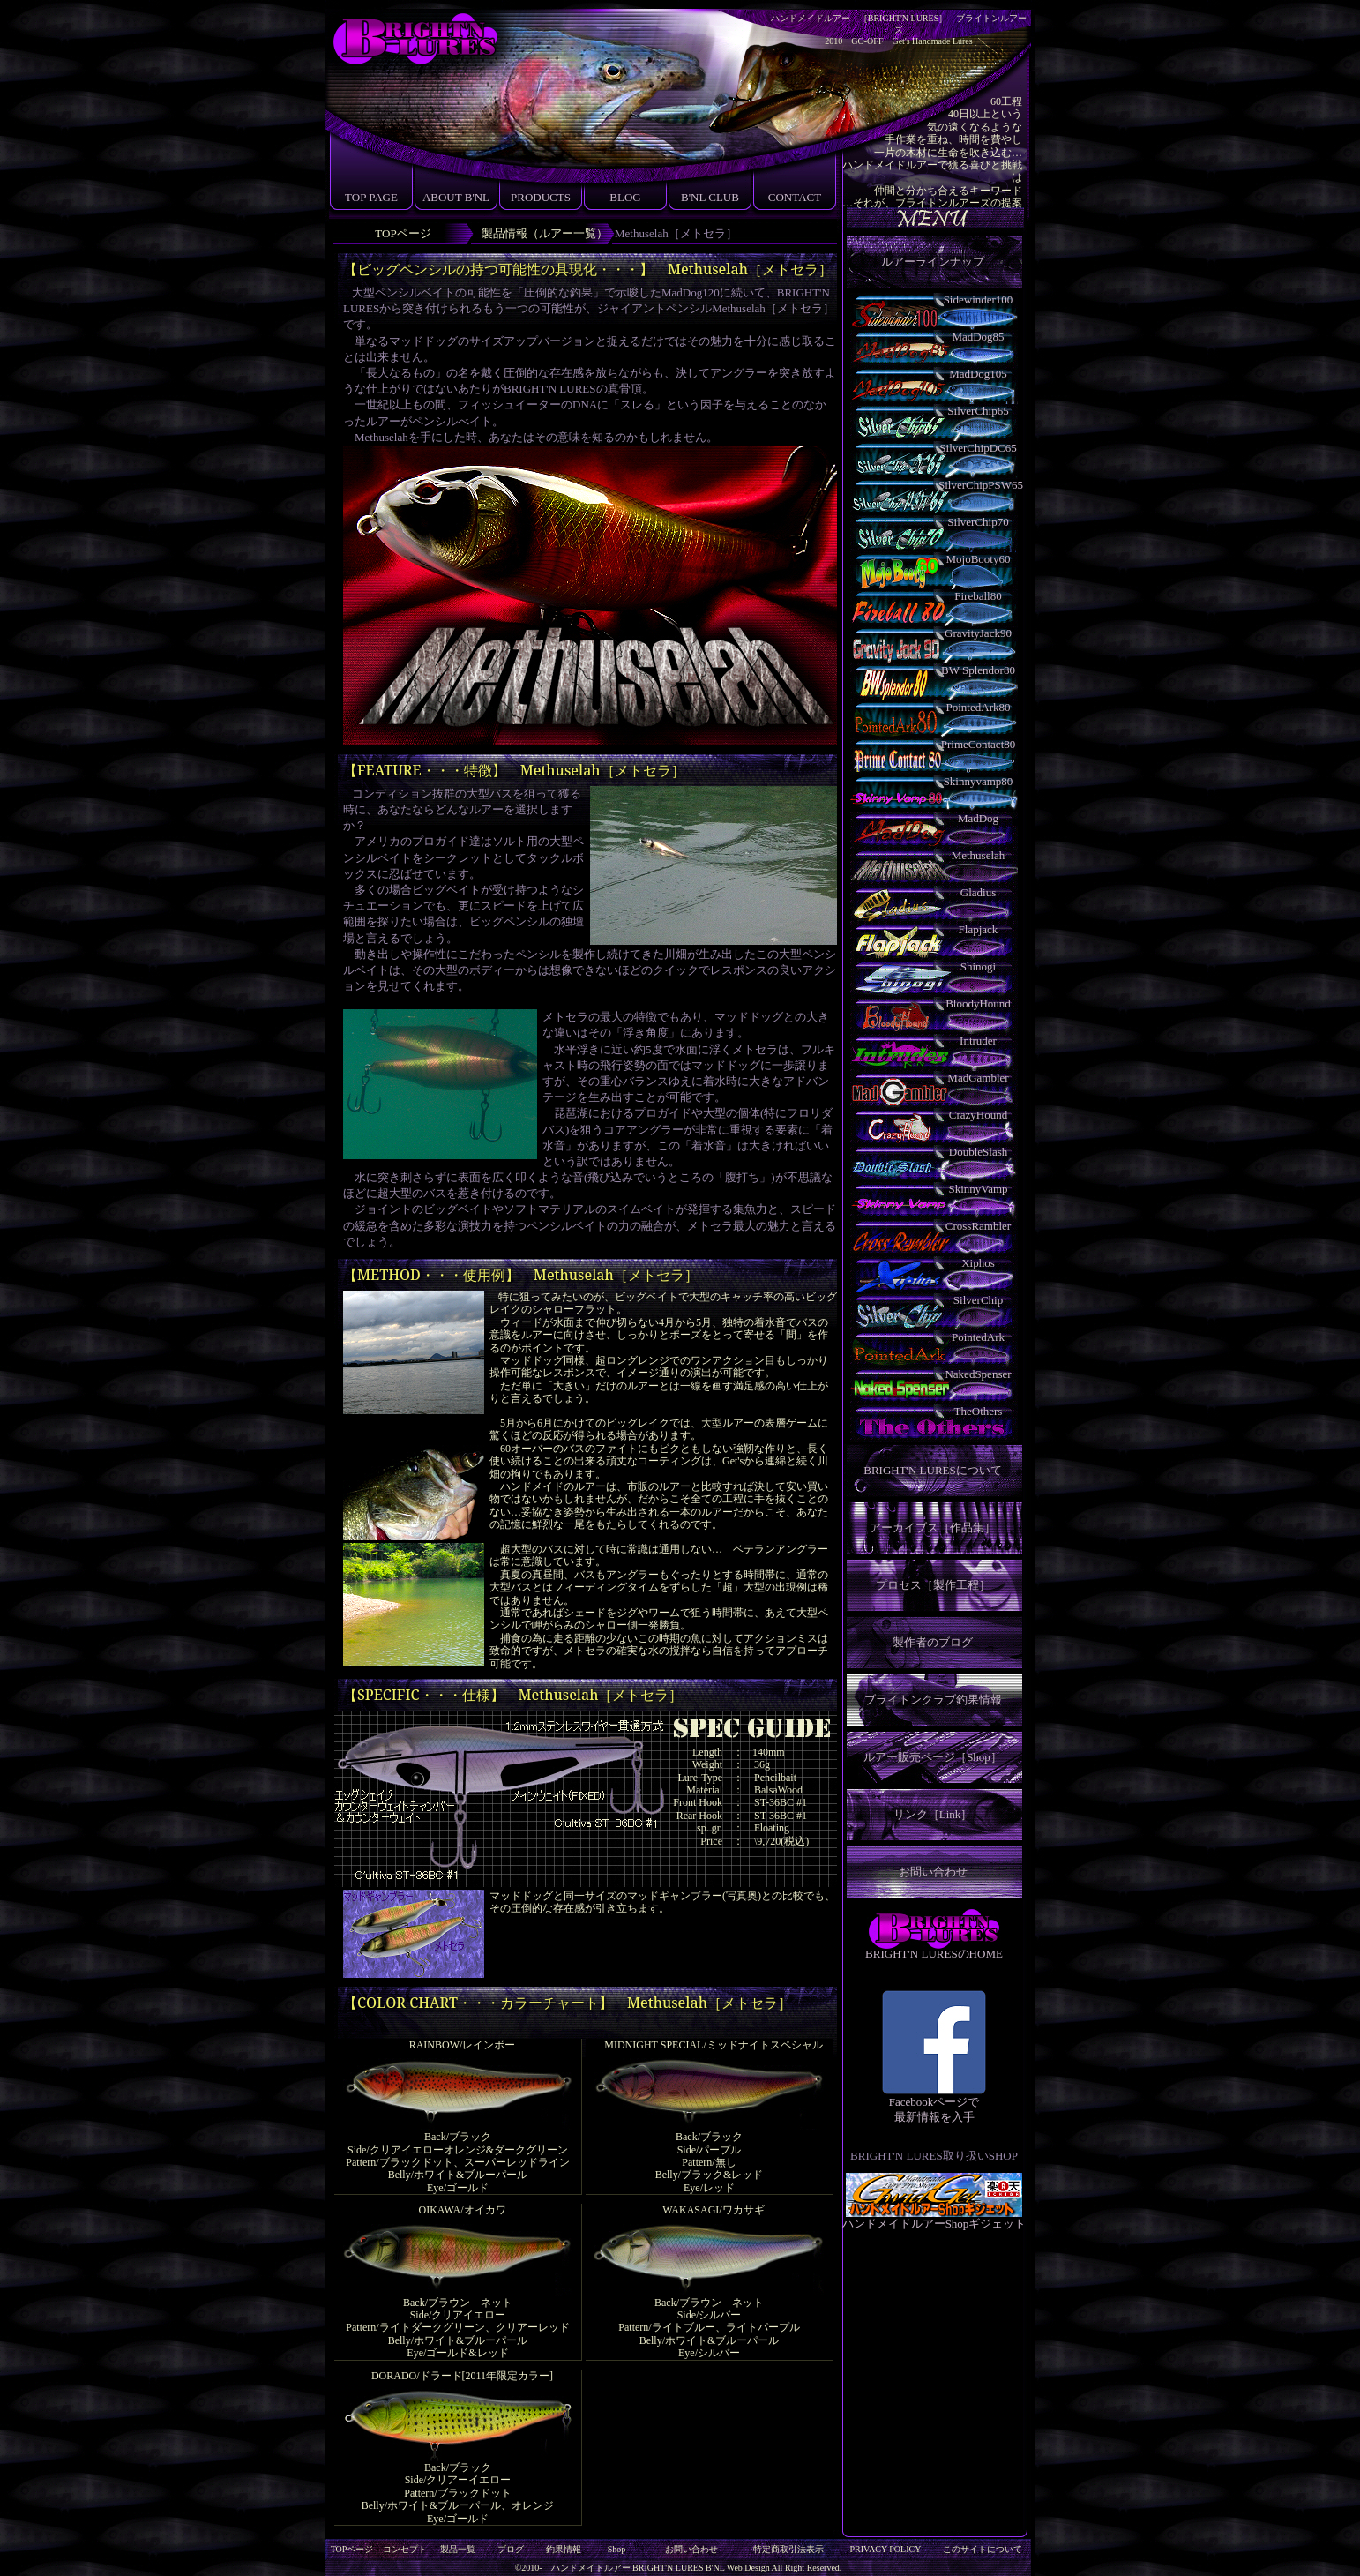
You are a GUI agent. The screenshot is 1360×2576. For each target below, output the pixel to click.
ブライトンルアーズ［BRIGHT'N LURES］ (413, 40)
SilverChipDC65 (977, 447)
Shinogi (978, 966)
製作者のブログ (933, 1642)
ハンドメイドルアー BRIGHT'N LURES (627, 2567)
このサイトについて (982, 2549)
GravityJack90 (978, 633)
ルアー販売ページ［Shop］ (932, 1757)
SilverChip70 (977, 521)
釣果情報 (563, 2549)
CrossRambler (978, 1225)
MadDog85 (978, 336)
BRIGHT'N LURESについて (932, 1470)
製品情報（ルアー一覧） (545, 233)
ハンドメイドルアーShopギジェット (934, 2218)
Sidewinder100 (978, 299)
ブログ (510, 2549)
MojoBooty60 (978, 558)
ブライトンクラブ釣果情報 (933, 1699)
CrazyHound (978, 1114)
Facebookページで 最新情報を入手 (934, 2104)
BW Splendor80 (978, 670)
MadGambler (977, 1077)
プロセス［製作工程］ (933, 1584)
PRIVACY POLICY (886, 2549)
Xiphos (978, 1262)
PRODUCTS (541, 197)
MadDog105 (978, 373)
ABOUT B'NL (455, 197)
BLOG (624, 197)
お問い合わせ (933, 1871)
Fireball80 (977, 596)
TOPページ (402, 233)
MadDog (978, 818)
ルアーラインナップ (932, 261)
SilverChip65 (977, 410)
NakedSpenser (978, 1374)
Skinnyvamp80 (978, 781)
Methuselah (978, 855)
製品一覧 (457, 2549)
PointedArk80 (978, 707)
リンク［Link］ (933, 1814)
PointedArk (978, 1337)
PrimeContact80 (978, 744)
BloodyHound (978, 1003)
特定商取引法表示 (788, 2549)
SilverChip (978, 1300)
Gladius (978, 892)
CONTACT (794, 197)
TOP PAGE (371, 197)
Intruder (978, 1040)
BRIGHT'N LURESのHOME (934, 1953)
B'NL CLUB (710, 197)
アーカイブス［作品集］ (933, 1527)
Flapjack (978, 929)
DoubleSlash (978, 1151)
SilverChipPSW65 (978, 484)
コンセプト (405, 2549)
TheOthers (978, 1411)
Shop (617, 2549)
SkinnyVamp (977, 1188)
